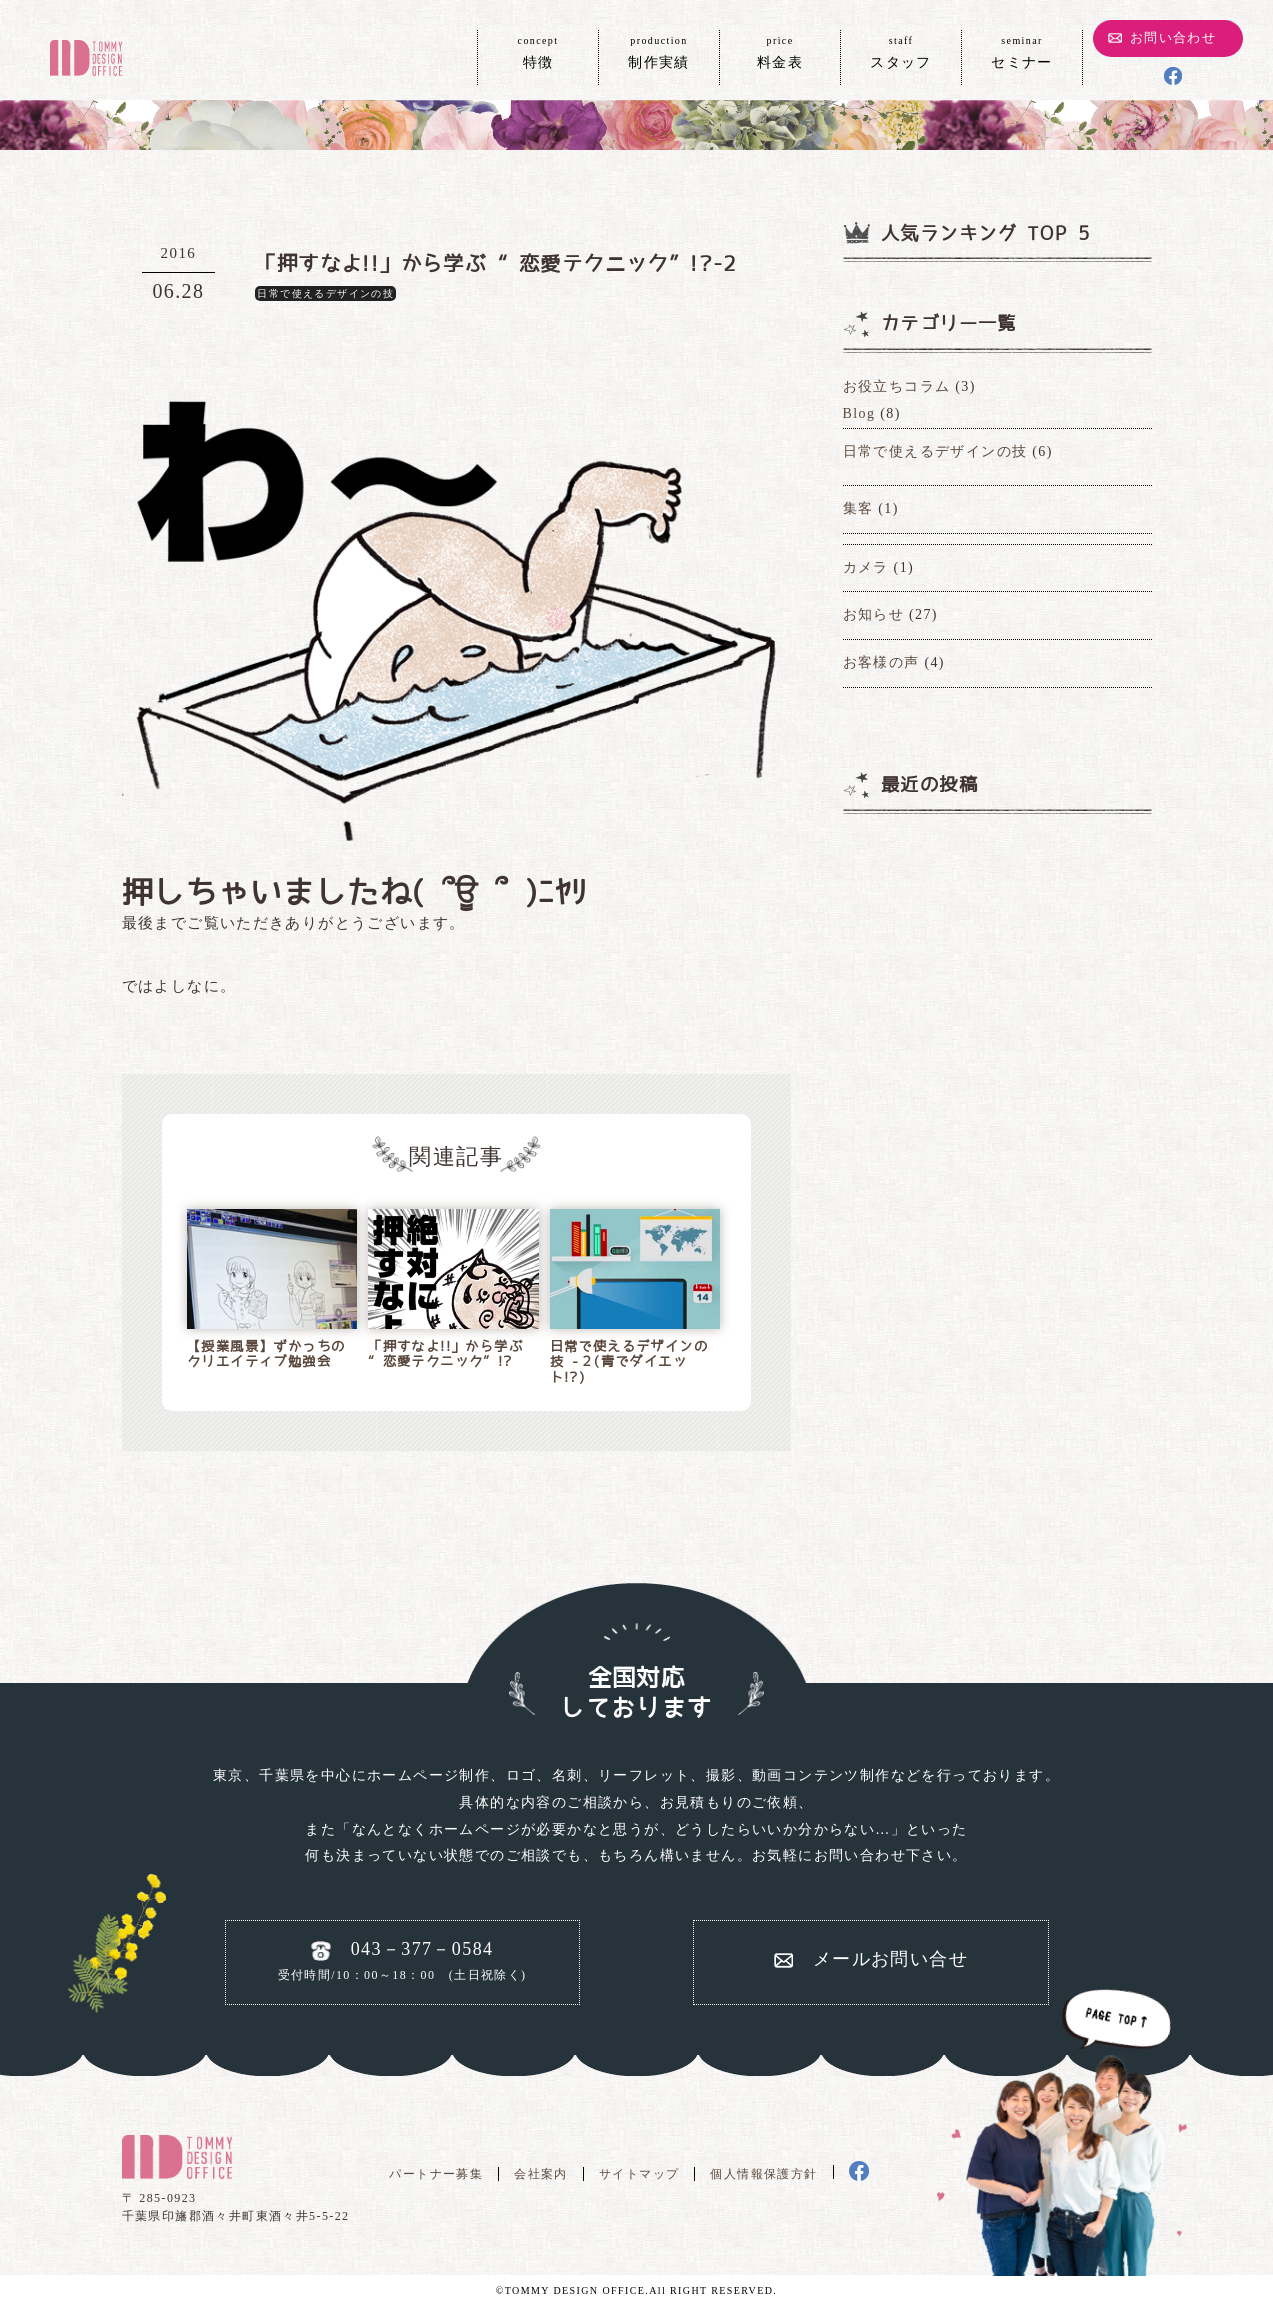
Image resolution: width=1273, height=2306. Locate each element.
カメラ (866, 567)
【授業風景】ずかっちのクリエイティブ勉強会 (266, 1354)
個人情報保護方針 (763, 2174)
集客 (858, 508)
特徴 (538, 51)
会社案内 (541, 2174)
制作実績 (659, 51)
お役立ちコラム (897, 386)
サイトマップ (639, 2174)
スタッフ (901, 51)
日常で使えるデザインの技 (325, 293)
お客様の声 (881, 662)
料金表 (780, 51)
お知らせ (874, 614)
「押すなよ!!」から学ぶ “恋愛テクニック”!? (445, 1354)
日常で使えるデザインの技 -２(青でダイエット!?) (629, 1362)
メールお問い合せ (890, 1959)
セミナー (1022, 51)
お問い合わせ (1173, 37)
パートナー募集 (436, 2174)
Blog (859, 413)
